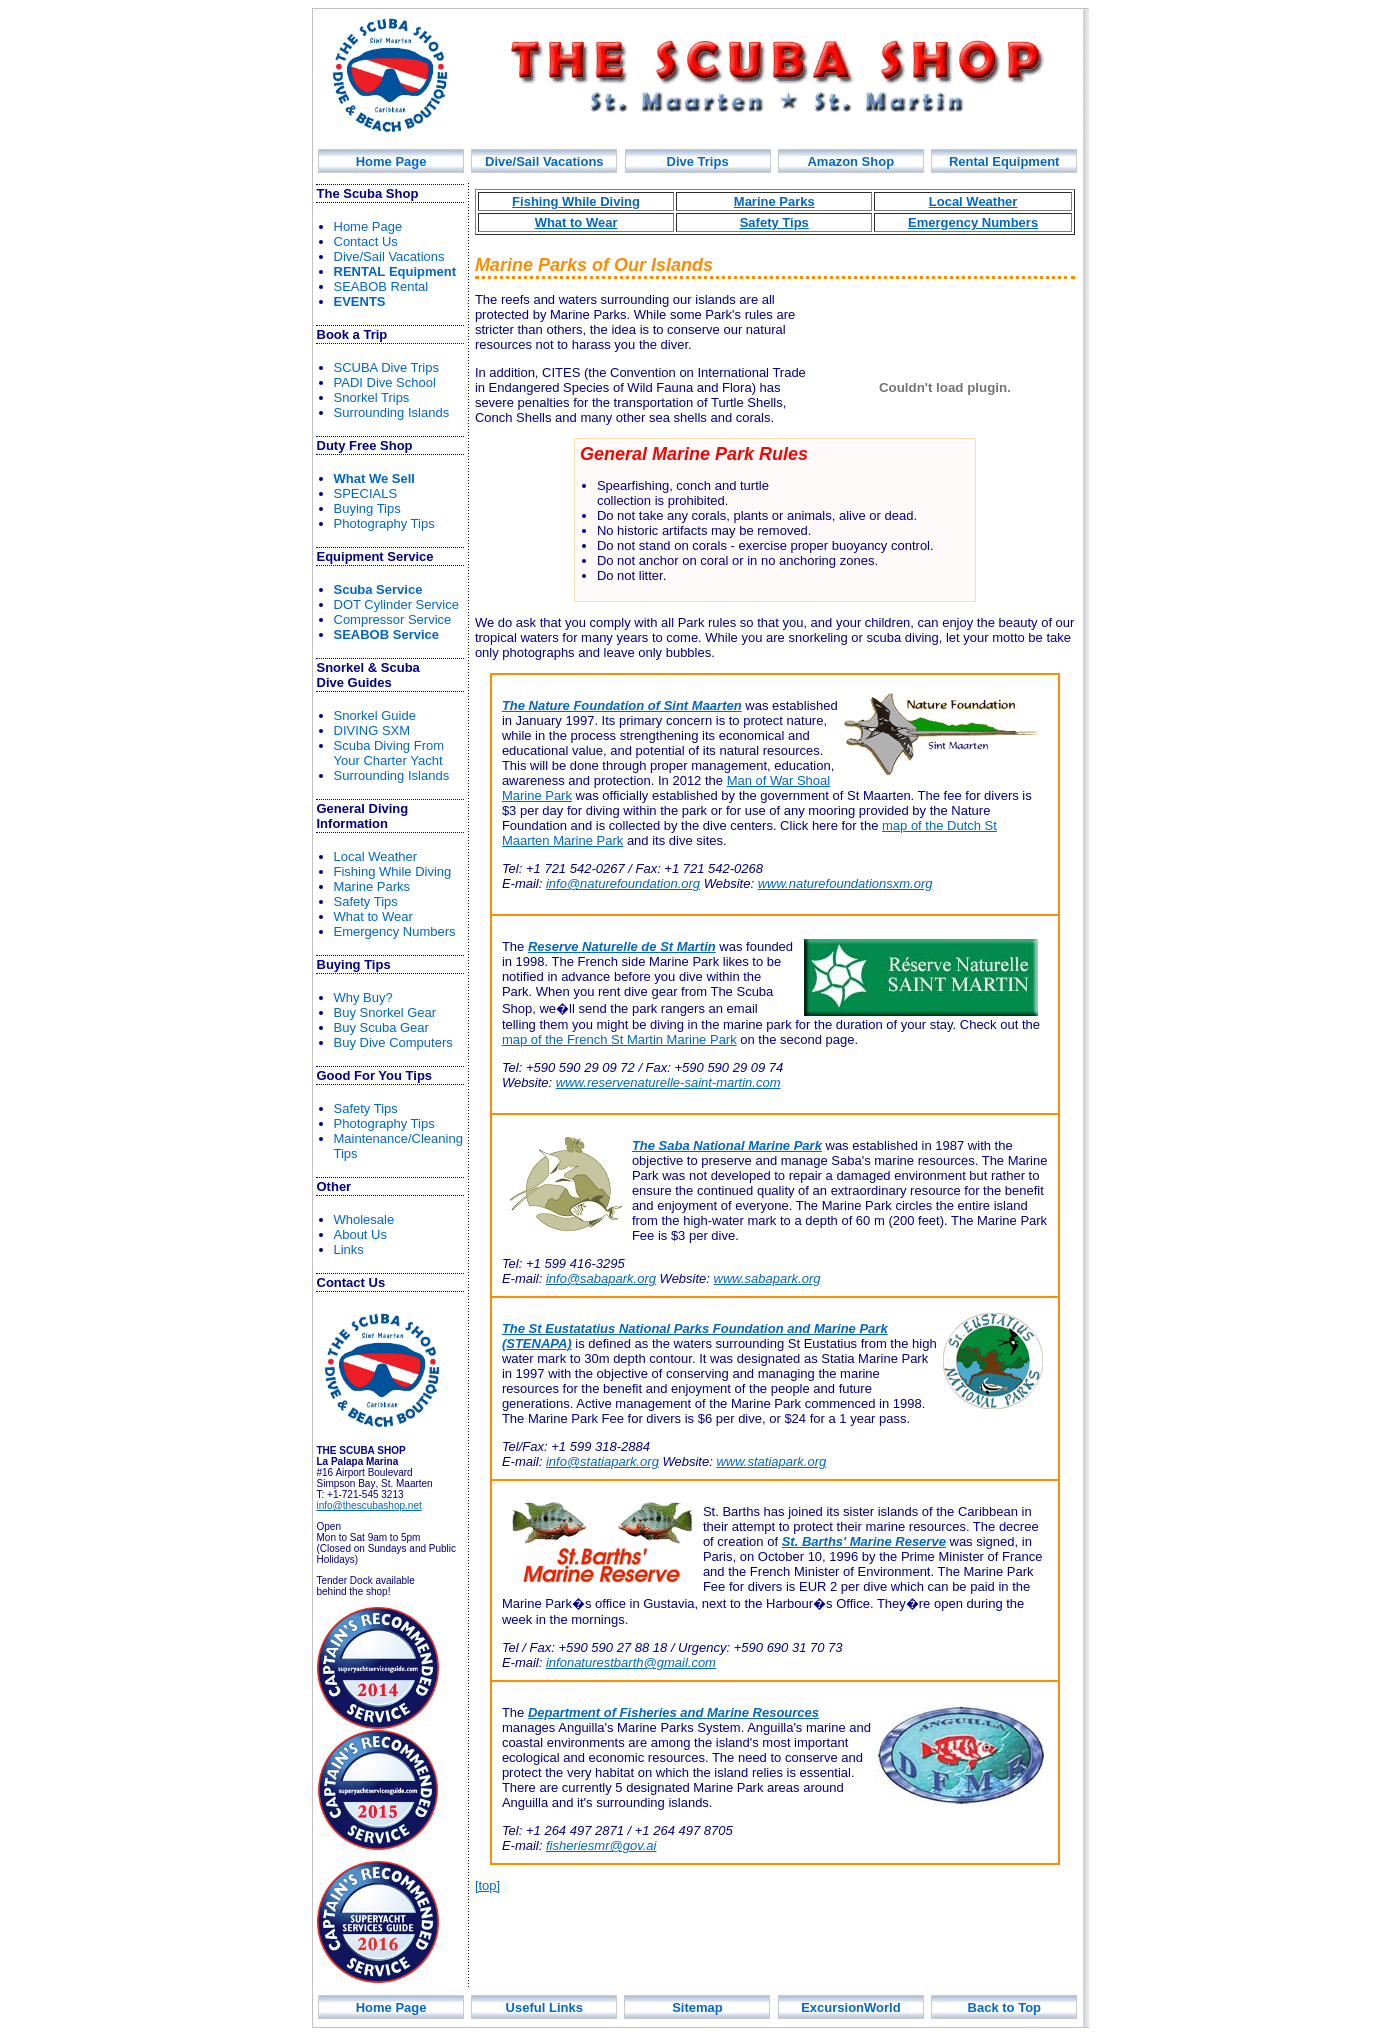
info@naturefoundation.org (623, 883)
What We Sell (374, 478)
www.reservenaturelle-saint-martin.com (668, 1082)
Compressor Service (393, 619)
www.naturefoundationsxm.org (845, 883)
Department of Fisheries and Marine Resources (673, 1712)
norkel (375, 715)
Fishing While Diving (576, 201)
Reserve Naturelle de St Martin (622, 946)
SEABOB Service (387, 634)
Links (349, 1249)
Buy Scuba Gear (381, 1027)
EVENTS (360, 301)
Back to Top (1004, 2007)
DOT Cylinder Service (396, 604)
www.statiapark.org (771, 1461)
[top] (487, 1885)
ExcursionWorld (850, 2007)
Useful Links (544, 2007)
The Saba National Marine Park (727, 1145)
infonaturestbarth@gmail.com (631, 1662)
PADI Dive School (385, 382)
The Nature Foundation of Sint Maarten (622, 705)
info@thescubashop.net (369, 1505)
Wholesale (364, 1219)
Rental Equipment (1004, 161)
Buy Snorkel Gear (385, 1012)
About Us (360, 1234)
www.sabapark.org (767, 1278)
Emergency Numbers (395, 931)
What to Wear (373, 916)
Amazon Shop (850, 161)
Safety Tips (366, 901)
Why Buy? (363, 997)
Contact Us (366, 241)
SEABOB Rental (381, 286)
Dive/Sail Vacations (544, 161)
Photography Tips (384, 523)
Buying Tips (367, 508)
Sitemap (697, 2007)
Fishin (393, 871)
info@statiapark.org (602, 1461)
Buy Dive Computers (393, 1042)
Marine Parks (372, 886)
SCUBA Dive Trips (386, 367)
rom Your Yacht (389, 753)
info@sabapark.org (601, 1278)
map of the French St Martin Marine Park (619, 1039)
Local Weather (376, 856)
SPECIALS (366, 493)
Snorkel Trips (372, 397)
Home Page (391, 161)
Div (698, 161)
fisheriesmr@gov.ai (601, 1845)
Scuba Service (378, 589)
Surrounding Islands (392, 412)
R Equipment (395, 271)
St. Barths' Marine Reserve (864, 1541)
